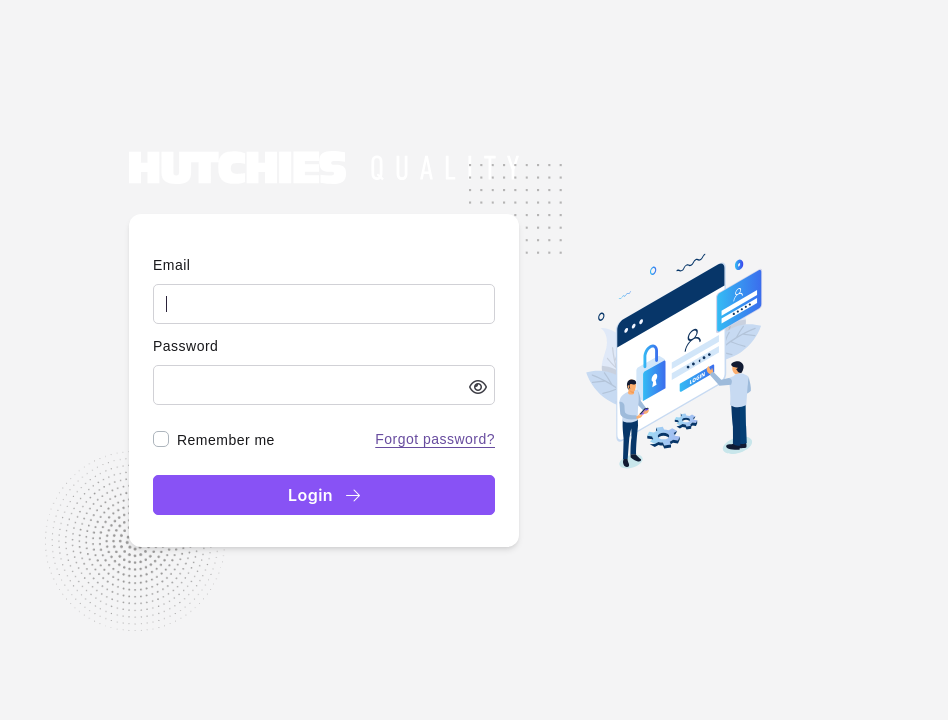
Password (185, 346)
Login (324, 495)
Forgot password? (435, 439)
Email (171, 265)
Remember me (226, 440)
